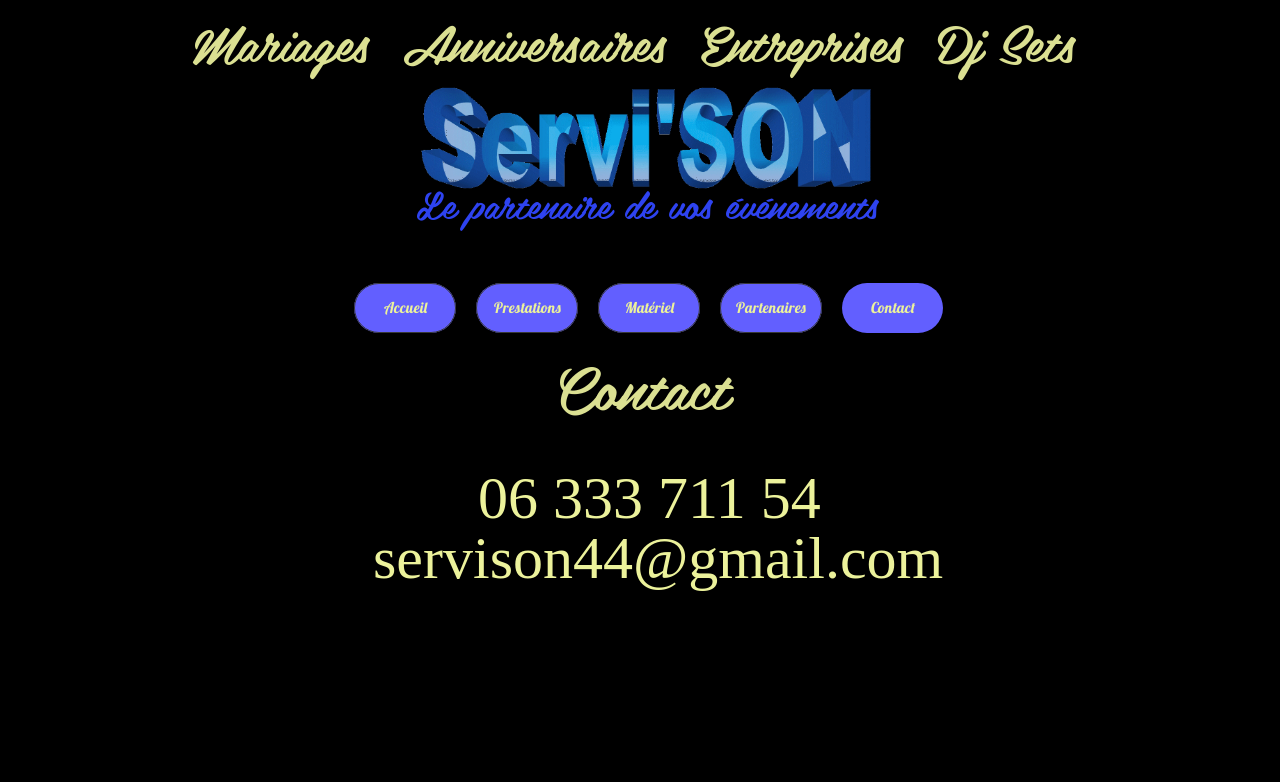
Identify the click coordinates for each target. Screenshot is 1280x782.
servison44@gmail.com (658, 558)
